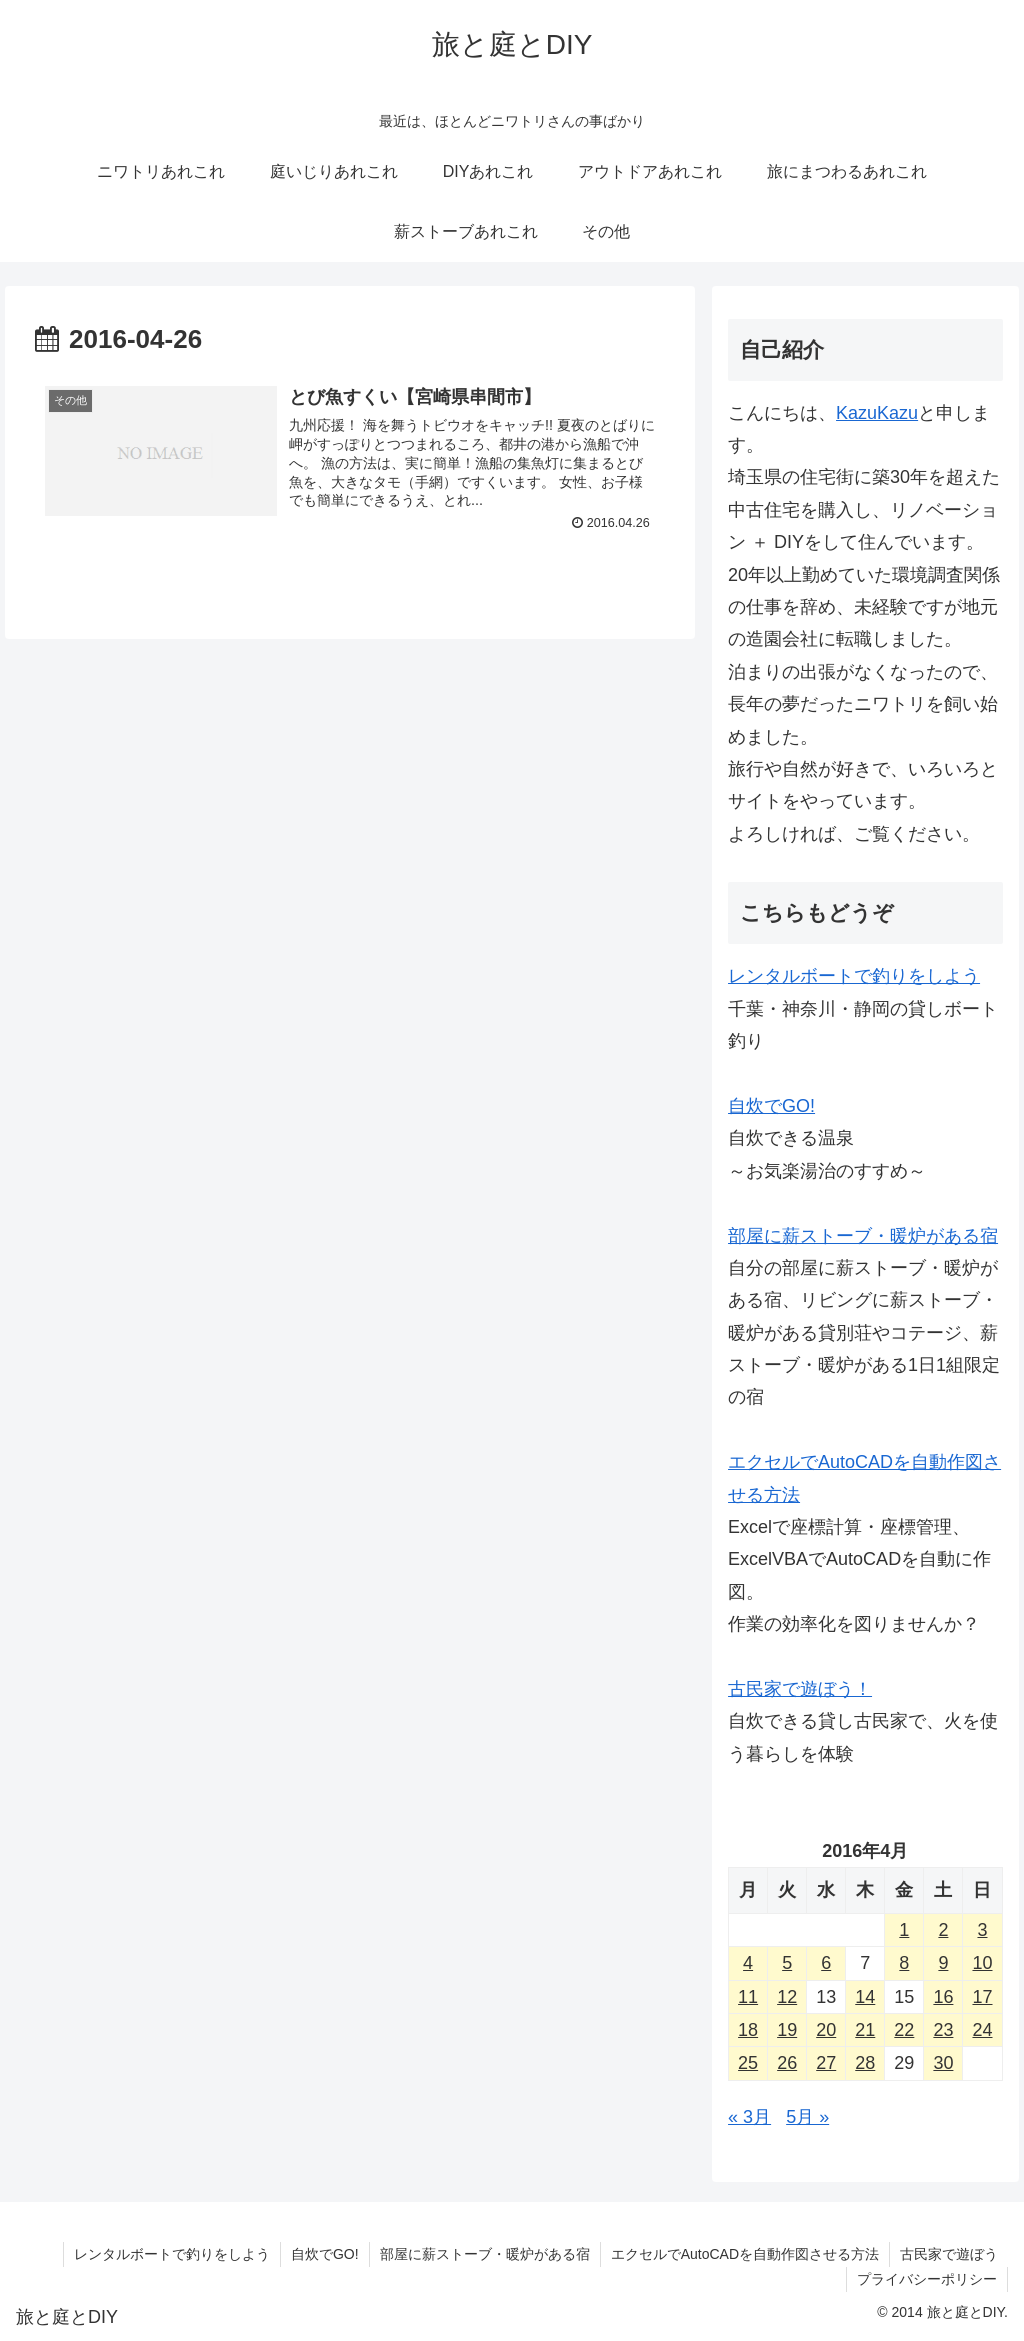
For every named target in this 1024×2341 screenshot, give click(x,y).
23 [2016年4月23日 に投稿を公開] (943, 2030)
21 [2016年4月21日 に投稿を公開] (865, 2030)
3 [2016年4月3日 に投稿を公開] (982, 1930)
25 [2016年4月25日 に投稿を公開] (748, 2063)
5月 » (807, 2117)
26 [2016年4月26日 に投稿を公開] (787, 2063)
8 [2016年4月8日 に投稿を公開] (904, 1963)
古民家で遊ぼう (949, 2254)
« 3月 (749, 2117)
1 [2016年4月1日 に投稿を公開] (904, 1930)
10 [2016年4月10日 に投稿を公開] (982, 1963)
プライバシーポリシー (927, 2279)
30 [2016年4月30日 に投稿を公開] (943, 2063)
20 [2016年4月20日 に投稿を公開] (826, 2030)
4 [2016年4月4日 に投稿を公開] (748, 1963)
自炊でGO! (771, 1106)
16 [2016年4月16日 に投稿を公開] (943, 1997)
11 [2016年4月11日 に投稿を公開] (748, 1997)
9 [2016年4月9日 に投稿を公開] (943, 1963)
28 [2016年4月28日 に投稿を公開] (865, 2063)
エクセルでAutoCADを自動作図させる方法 (745, 2254)
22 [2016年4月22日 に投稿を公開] (904, 2030)
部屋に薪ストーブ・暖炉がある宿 (863, 1236)
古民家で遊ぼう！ (800, 1689)
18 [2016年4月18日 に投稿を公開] (748, 2030)
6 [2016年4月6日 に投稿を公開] (826, 1963)
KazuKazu (877, 413)
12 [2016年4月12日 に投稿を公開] (787, 1997)
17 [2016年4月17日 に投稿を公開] (982, 1997)
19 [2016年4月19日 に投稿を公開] (787, 2030)
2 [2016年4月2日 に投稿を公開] (943, 1930)
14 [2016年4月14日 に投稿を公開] (865, 1997)
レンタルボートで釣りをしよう (854, 976)
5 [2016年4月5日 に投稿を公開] (787, 1963)
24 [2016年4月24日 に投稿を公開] (982, 2030)
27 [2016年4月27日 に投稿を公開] (826, 2063)
